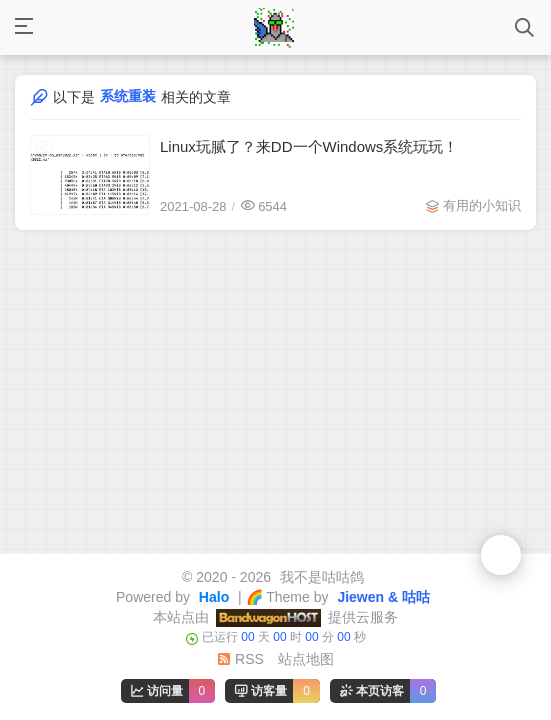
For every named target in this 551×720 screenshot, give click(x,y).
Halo (212, 597)
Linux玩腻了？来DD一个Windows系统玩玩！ (309, 146)
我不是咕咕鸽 (320, 577)
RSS (240, 659)
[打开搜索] (524, 27)
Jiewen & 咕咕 (382, 597)
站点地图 (306, 659)
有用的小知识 (482, 205)
